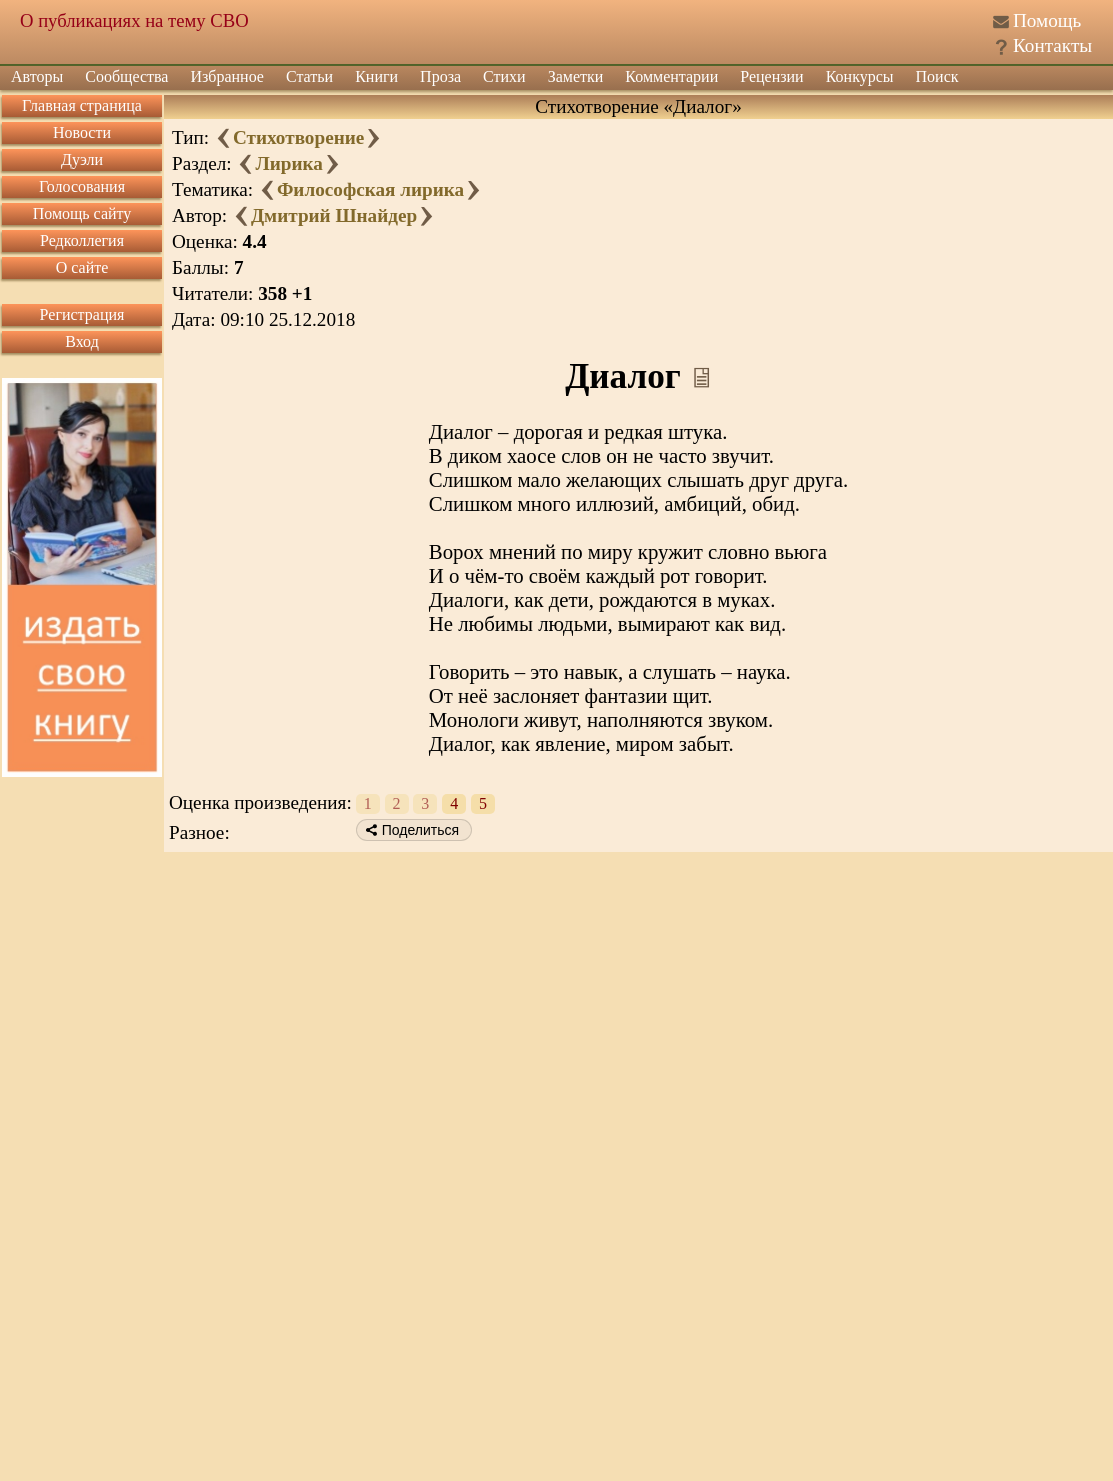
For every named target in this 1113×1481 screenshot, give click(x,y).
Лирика (288, 163)
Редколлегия (82, 240)
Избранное (227, 76)
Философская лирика (370, 189)
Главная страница (82, 105)
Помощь (1047, 20)
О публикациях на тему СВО (134, 20)
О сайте (82, 267)
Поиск (937, 76)
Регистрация (82, 314)
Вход (82, 341)
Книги (376, 76)
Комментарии (671, 76)
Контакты (1052, 45)
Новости (82, 132)
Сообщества (126, 76)
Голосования (82, 186)
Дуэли (82, 159)
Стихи (504, 76)
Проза (440, 76)
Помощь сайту (82, 213)
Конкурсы (860, 76)
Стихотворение (298, 137)
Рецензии (771, 76)
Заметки (576, 76)
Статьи (309, 76)
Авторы (37, 76)
